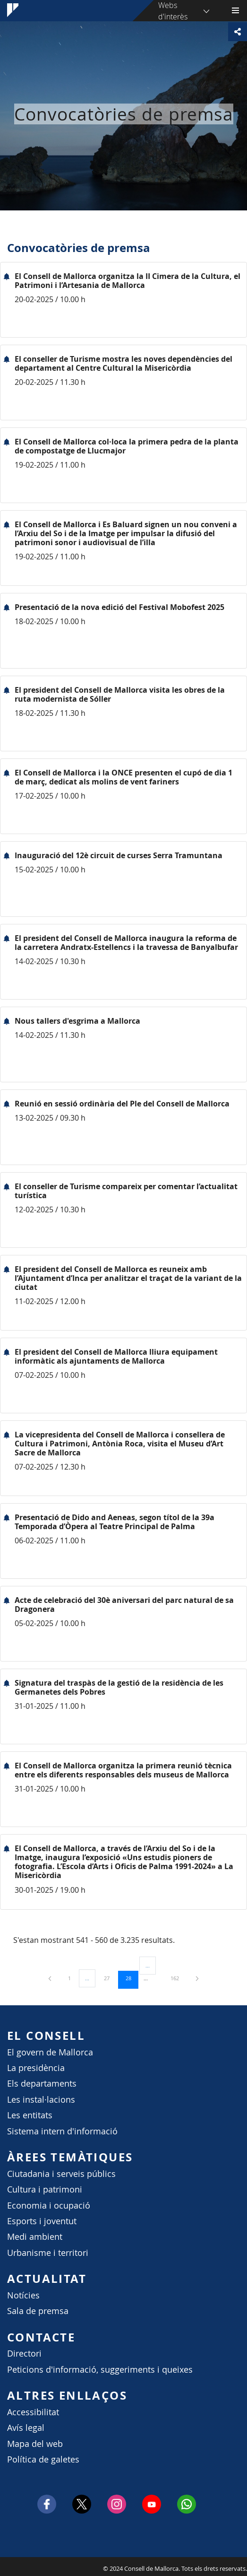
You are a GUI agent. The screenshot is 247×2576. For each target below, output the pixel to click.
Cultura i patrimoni (44, 2189)
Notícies (23, 2295)
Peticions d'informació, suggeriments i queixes (100, 2369)
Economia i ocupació (48, 2205)
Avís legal (25, 2427)
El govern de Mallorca (50, 2052)
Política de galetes (43, 2459)
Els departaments (42, 2083)
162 (178, 1978)
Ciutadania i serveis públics (61, 2173)
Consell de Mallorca (4, 2566)
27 (110, 1978)
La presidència (36, 2068)
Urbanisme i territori (47, 2252)
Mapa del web (35, 2443)
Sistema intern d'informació (62, 2131)
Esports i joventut (42, 2221)
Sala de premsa (37, 2311)
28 (131, 1978)
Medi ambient (34, 2236)
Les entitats (29, 2115)
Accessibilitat (33, 2412)
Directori (24, 2353)
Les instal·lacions (41, 2099)
